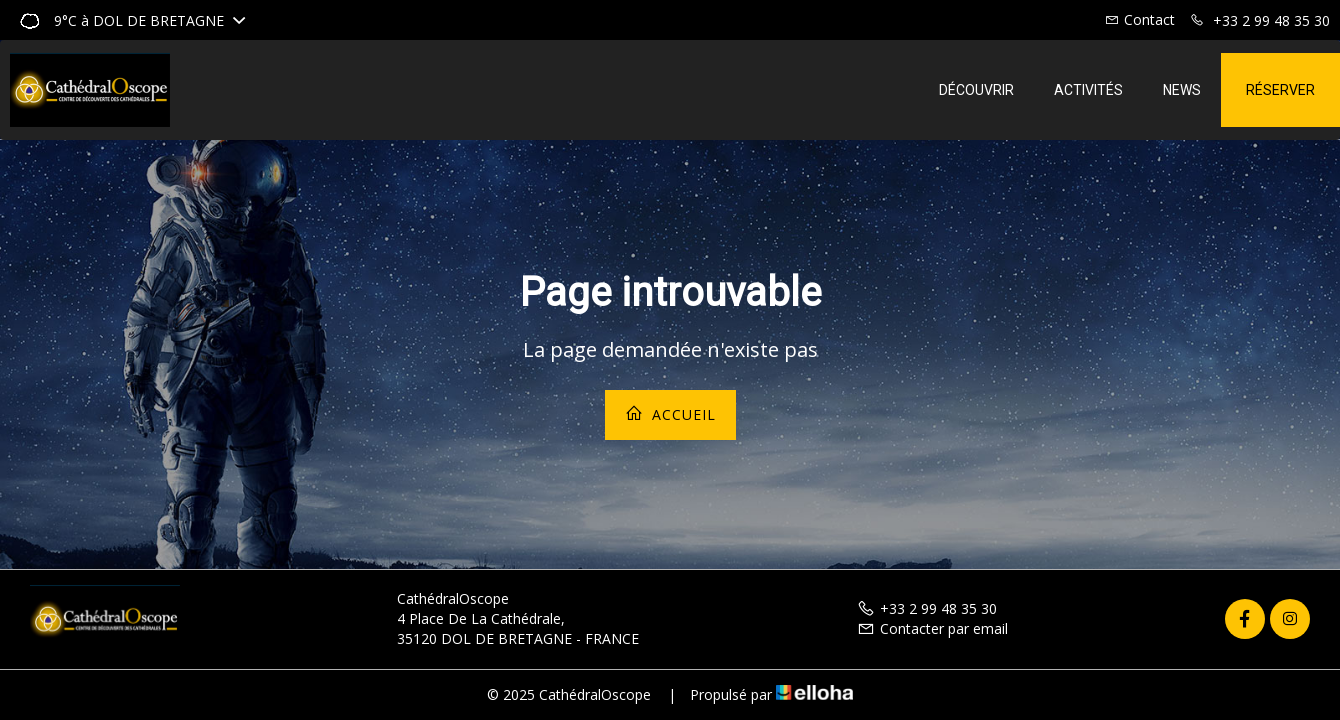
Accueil (670, 414)
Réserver (1280, 90)
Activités (1088, 90)
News (1182, 90)
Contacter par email (932, 628)
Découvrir (976, 90)
